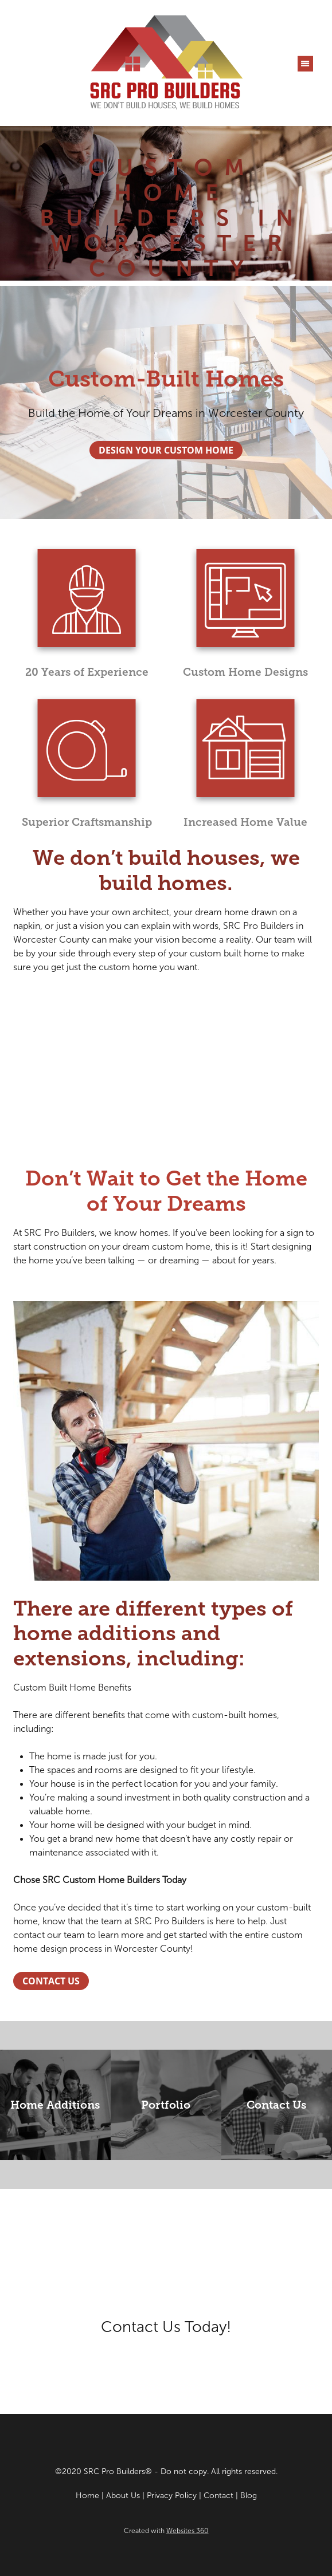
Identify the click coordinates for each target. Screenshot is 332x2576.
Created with (166, 2531)
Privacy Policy (172, 2495)
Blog (248, 2495)
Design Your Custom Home (166, 450)
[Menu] (305, 63)
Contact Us (51, 1981)
